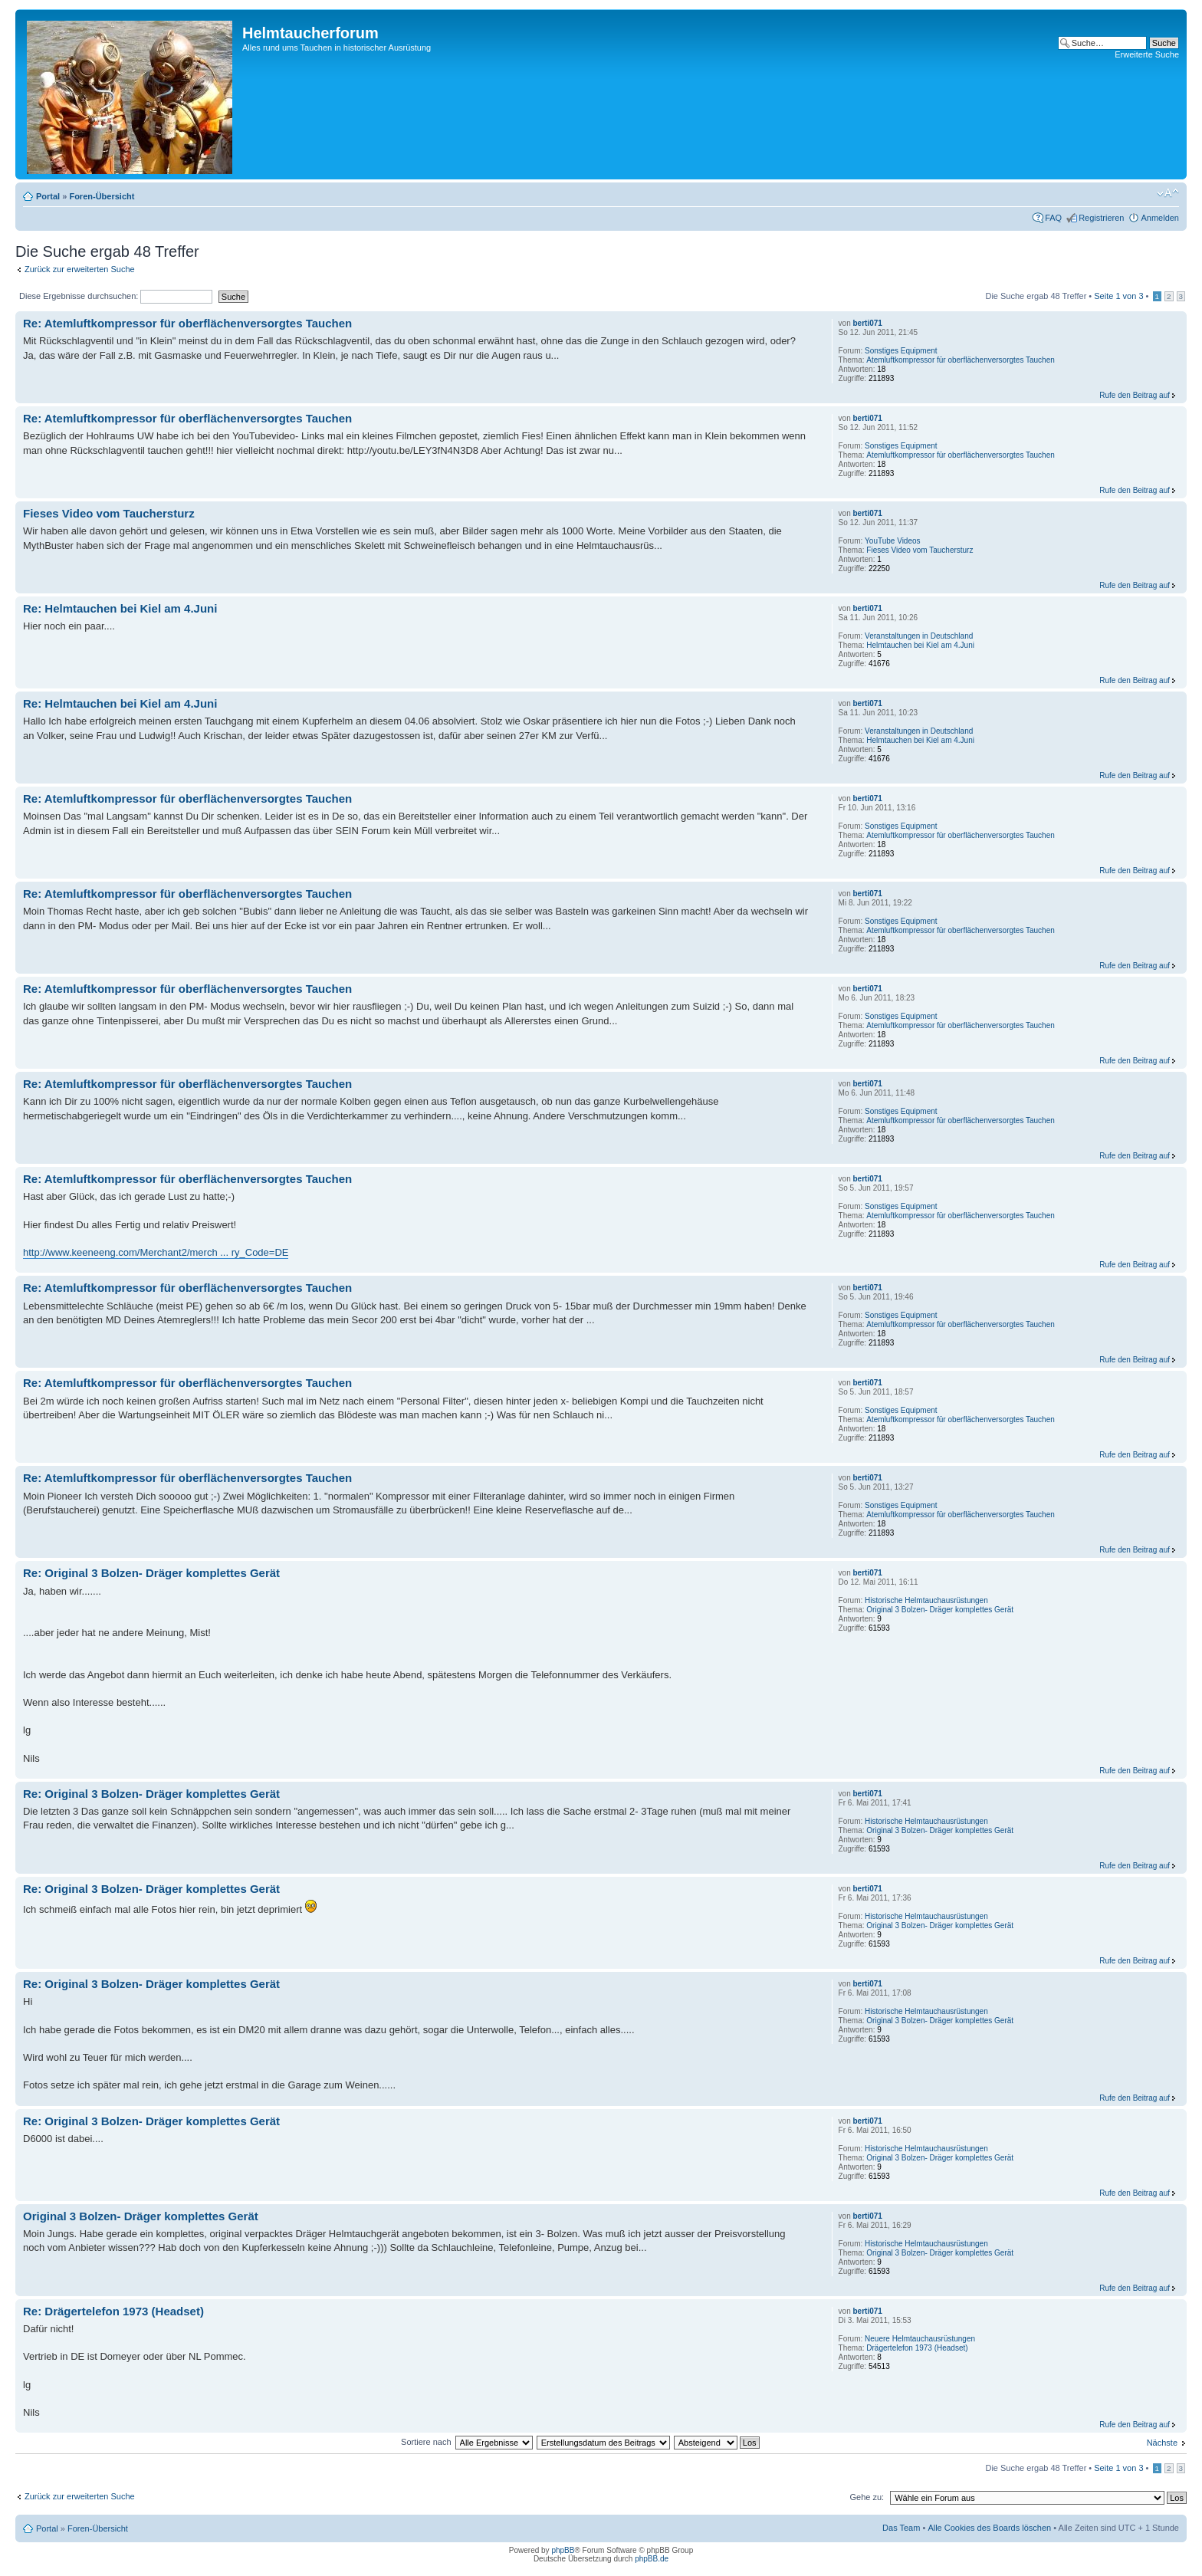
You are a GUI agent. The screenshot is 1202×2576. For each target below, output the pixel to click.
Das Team (901, 2527)
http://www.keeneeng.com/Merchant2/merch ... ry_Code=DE (155, 1252)
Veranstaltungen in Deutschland (919, 636)
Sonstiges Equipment (901, 351)
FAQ (1053, 217)
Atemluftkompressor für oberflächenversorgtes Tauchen (960, 360)
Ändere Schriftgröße (1168, 193)
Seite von (1118, 296)
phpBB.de (651, 2559)
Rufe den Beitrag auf (1134, 395)
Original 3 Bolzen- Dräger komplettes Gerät (939, 1609)
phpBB (562, 2550)
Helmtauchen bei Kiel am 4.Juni (920, 645)
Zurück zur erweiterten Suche (80, 269)
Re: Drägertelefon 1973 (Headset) (113, 2311)
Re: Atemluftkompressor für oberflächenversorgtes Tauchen (187, 323)
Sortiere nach (426, 2441)
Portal (48, 196)
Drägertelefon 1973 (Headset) (916, 2348)
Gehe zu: (866, 2497)
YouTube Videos (892, 541)
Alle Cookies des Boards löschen (989, 2527)
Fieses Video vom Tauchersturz (109, 513)
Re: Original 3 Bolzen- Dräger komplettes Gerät (151, 1572)
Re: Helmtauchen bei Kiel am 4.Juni (120, 608)
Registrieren (1101, 217)
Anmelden (1160, 217)
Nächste (1162, 2442)
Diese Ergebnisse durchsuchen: (115, 296)
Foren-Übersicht (101, 196)
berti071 (867, 323)
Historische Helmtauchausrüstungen (926, 1600)
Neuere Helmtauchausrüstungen (920, 2338)
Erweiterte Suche (1147, 54)
